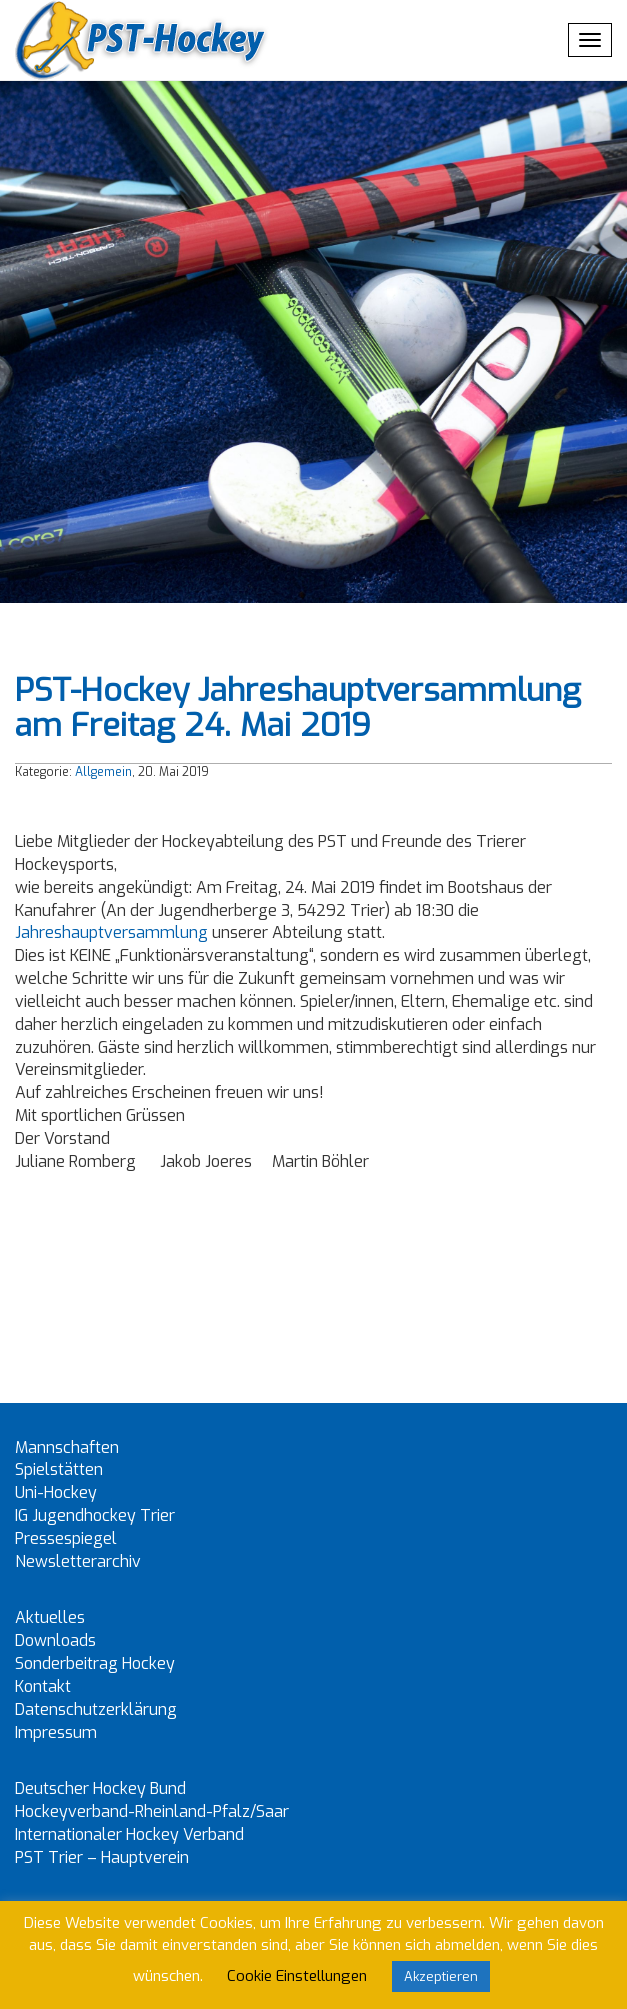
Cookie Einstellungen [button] (297, 1976)
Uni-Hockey (56, 1492)
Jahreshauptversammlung (113, 932)
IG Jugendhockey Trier (95, 1515)
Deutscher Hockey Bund (100, 1788)
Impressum (56, 1732)
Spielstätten (59, 1469)
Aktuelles (50, 1617)
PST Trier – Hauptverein (102, 1857)
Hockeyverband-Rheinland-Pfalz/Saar (152, 1811)
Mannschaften (67, 1447)
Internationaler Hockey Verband (129, 1834)
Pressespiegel (66, 1538)
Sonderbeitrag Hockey (95, 1663)
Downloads (55, 1640)
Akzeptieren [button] (441, 1976)
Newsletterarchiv (78, 1561)
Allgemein (103, 772)
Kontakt (43, 1686)
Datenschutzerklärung (96, 1709)
